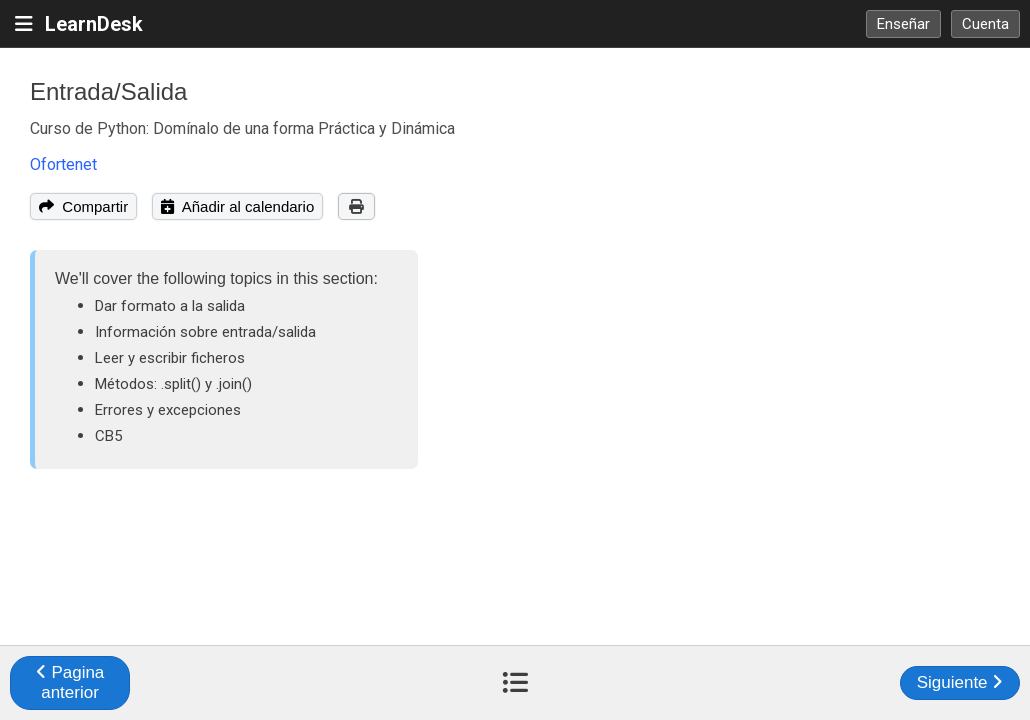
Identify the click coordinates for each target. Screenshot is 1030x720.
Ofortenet (63, 164)
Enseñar (903, 24)
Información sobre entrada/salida (205, 332)
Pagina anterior (70, 682)
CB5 (108, 436)
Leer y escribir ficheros (170, 358)
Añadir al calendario (237, 206)
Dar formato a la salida (170, 306)
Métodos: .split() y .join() (173, 384)
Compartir (83, 206)
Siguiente (960, 682)
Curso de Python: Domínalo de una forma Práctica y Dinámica (242, 128)
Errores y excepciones (168, 410)
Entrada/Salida (108, 91)
